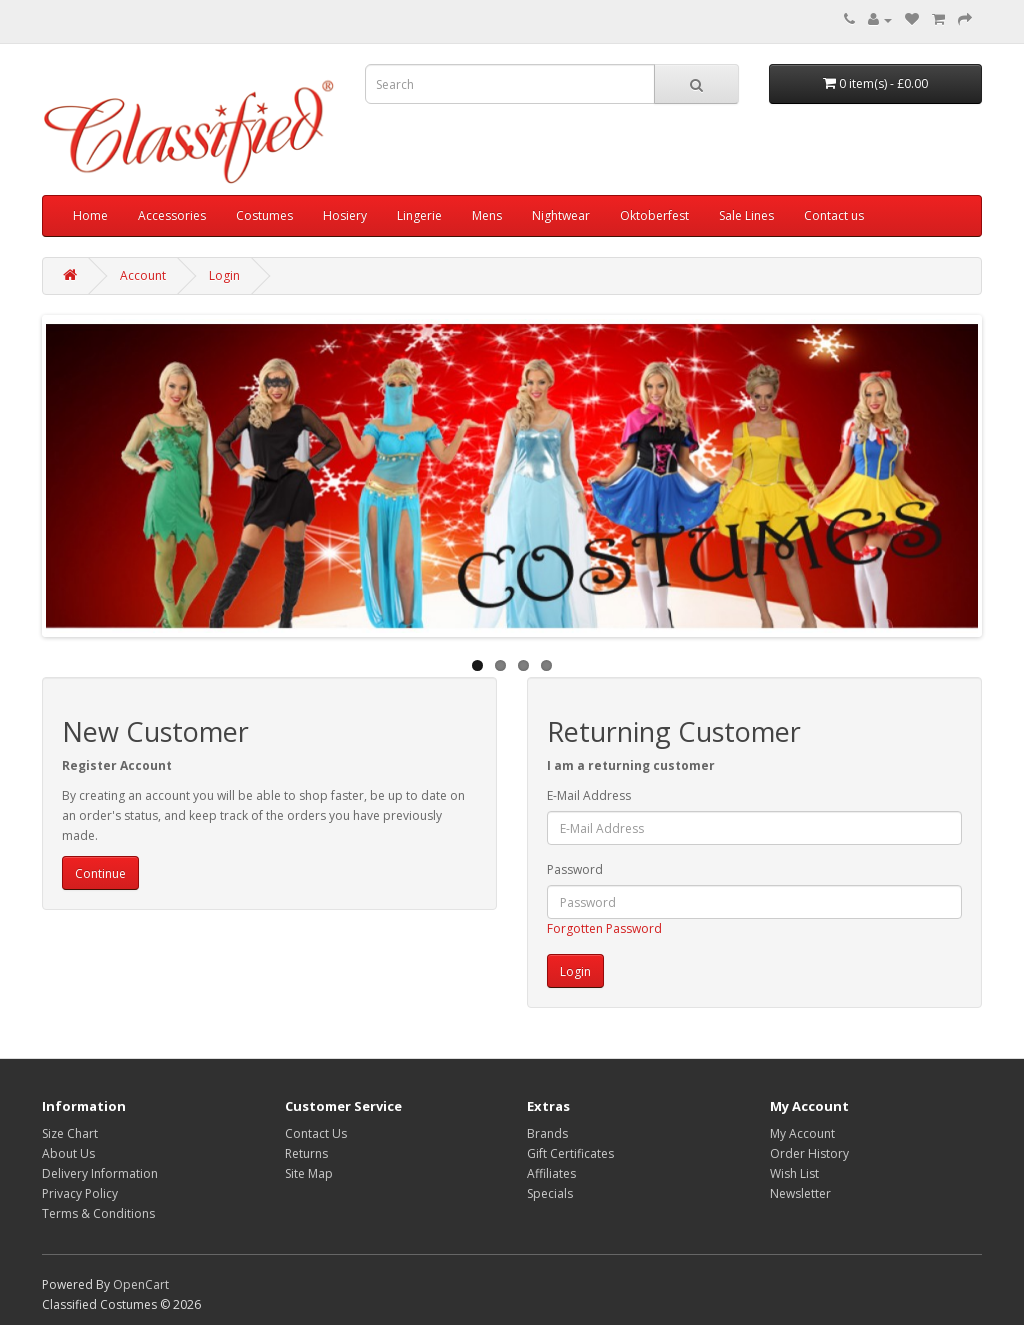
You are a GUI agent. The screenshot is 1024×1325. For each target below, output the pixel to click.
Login (224, 275)
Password (575, 869)
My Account (802, 1133)
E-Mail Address (589, 795)
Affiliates (551, 1173)
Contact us (834, 215)
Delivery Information (100, 1173)
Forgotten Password (604, 928)
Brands (547, 1133)
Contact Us (316, 1133)
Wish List (794, 1173)
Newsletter (800, 1193)
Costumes (264, 215)
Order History (809, 1153)
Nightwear (561, 215)
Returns (306, 1153)
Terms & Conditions (98, 1213)
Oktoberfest (654, 215)
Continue (100, 873)
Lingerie (419, 215)
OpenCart (141, 1284)
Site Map (309, 1173)
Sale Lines (746, 215)
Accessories (172, 215)
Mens (487, 215)
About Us (68, 1153)
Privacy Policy (80, 1193)
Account (143, 275)
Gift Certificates (570, 1153)
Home (90, 215)
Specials (550, 1193)
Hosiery (345, 215)
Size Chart (70, 1133)
